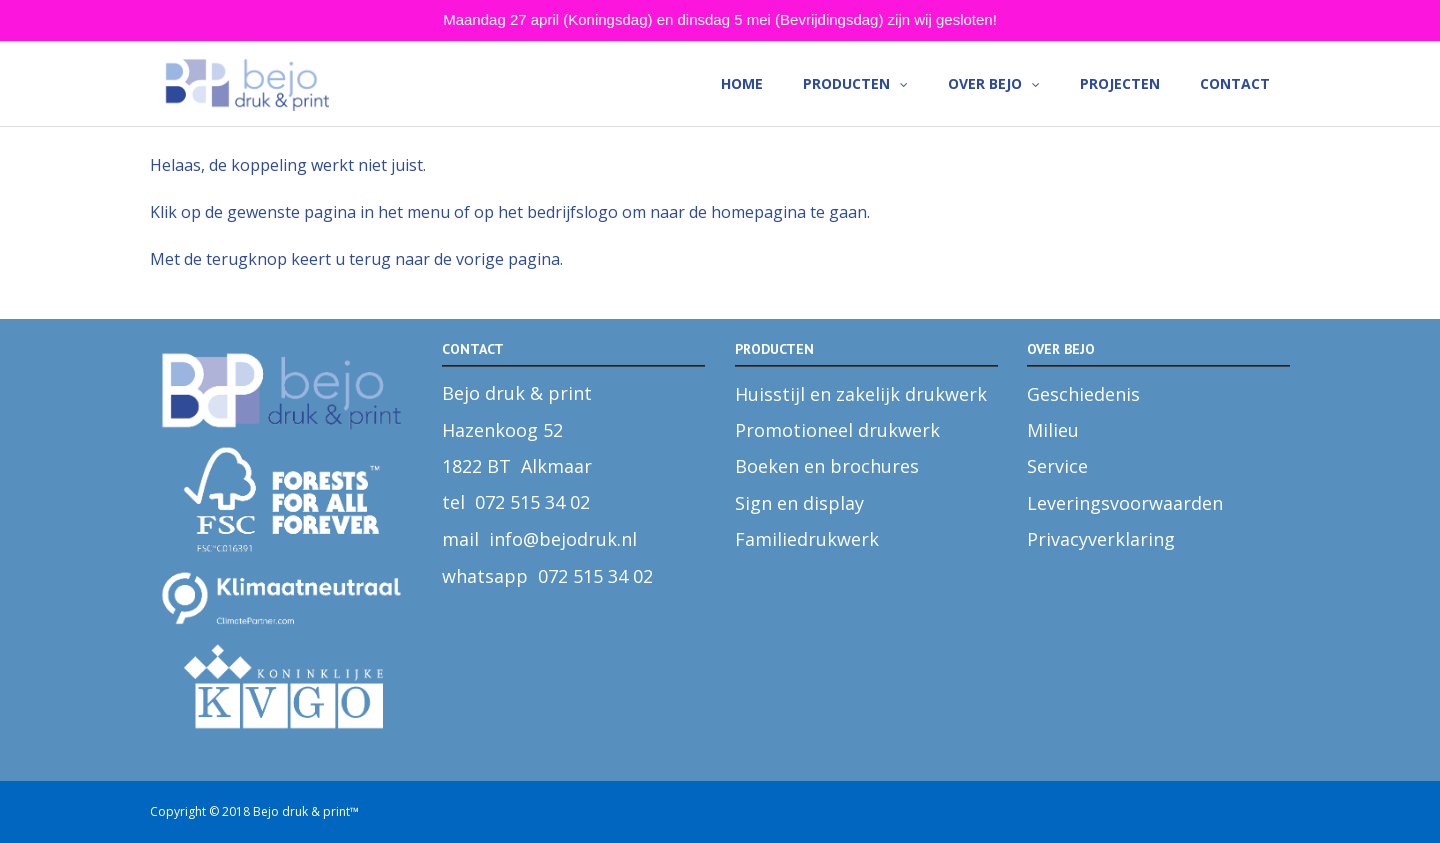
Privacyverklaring (1101, 539)
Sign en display (799, 503)
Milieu (1053, 430)
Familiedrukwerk (807, 539)
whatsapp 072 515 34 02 (547, 576)
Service (1057, 466)
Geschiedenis (1083, 394)
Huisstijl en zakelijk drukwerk (861, 394)
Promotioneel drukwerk (837, 430)
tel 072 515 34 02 (516, 502)
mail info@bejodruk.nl (539, 539)
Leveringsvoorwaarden (1125, 503)
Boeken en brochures (827, 466)
